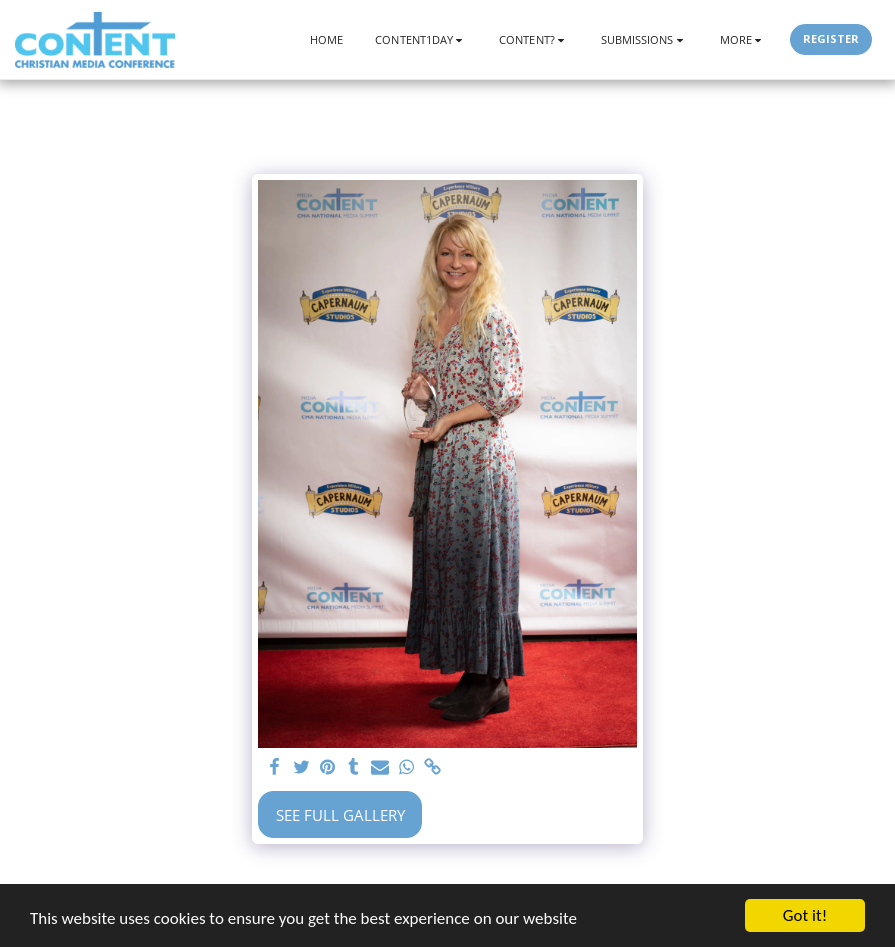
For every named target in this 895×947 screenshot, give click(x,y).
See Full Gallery (340, 815)
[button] (421, 39)
